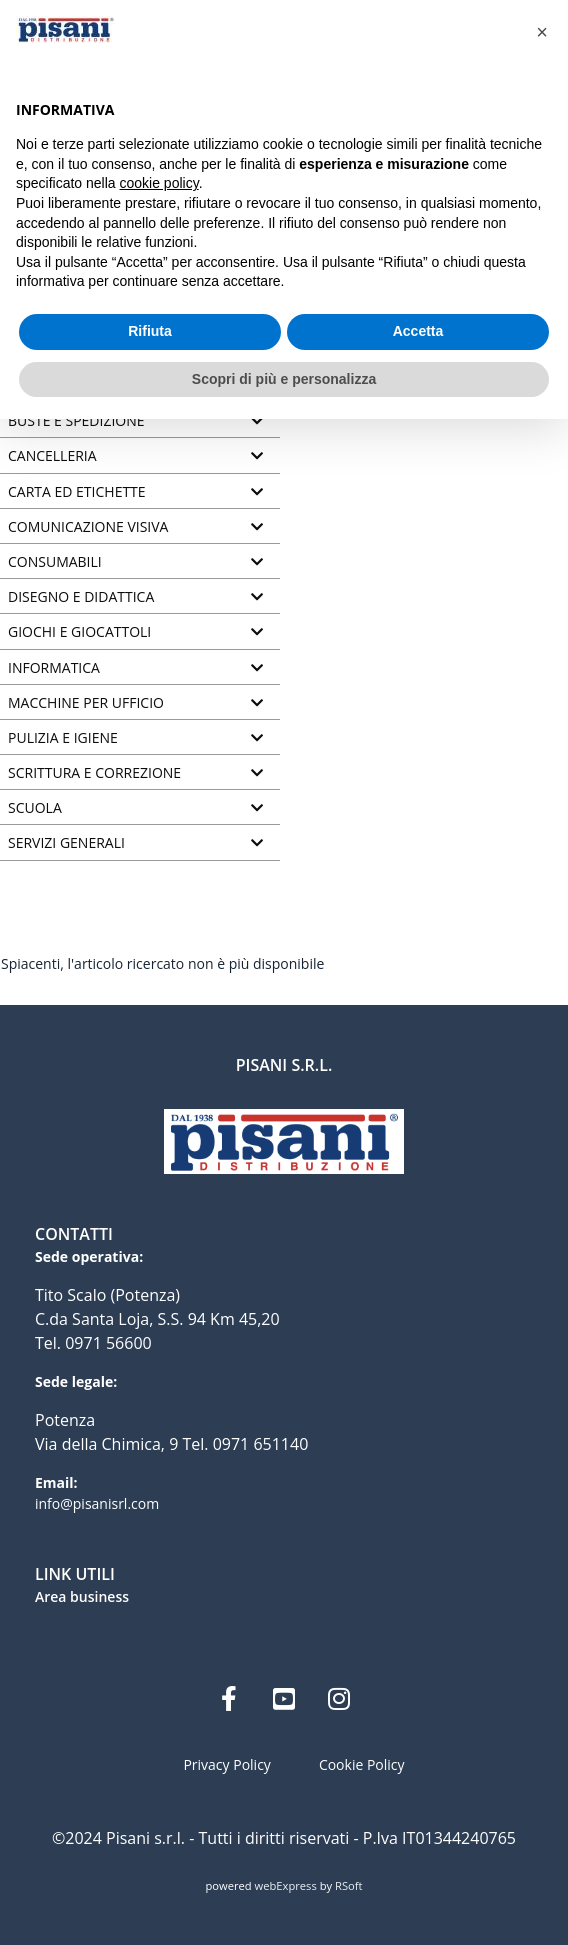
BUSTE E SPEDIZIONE (76, 421)
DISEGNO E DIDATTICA (81, 597)
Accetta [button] (418, 331)
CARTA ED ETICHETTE (77, 492)
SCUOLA (35, 808)
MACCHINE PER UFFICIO (86, 703)
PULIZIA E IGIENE (63, 738)
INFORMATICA (54, 668)
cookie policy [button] (159, 183)
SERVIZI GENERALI (66, 843)
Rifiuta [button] (150, 331)
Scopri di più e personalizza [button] (284, 379)
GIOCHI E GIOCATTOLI (79, 632)
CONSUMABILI (55, 562)
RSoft (349, 1885)
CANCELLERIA (52, 456)
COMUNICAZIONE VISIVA (88, 527)
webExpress (286, 1885)
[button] (542, 32)
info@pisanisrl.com (97, 1503)
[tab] (140, 421)
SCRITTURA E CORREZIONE (94, 773)
